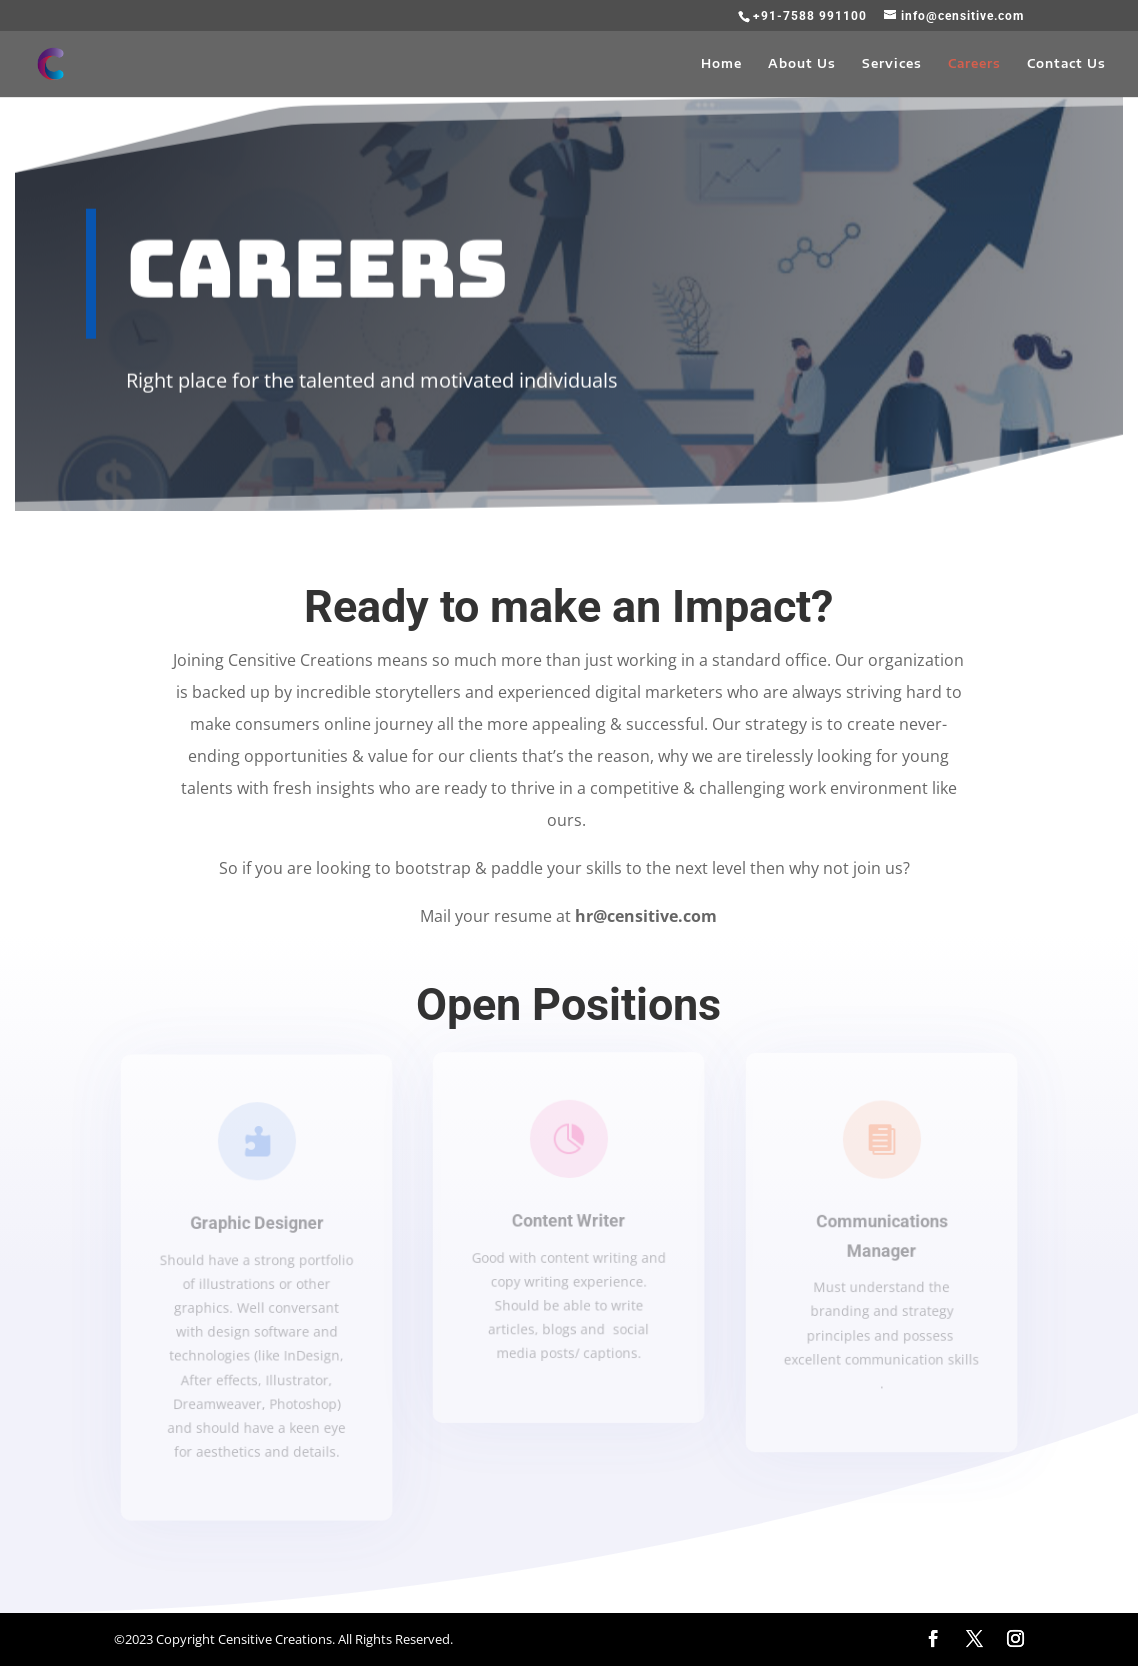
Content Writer (569, 1220)
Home (721, 64)
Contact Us (1066, 64)
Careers (974, 64)
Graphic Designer (256, 1223)
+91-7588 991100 (810, 16)
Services (892, 64)
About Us (802, 64)
